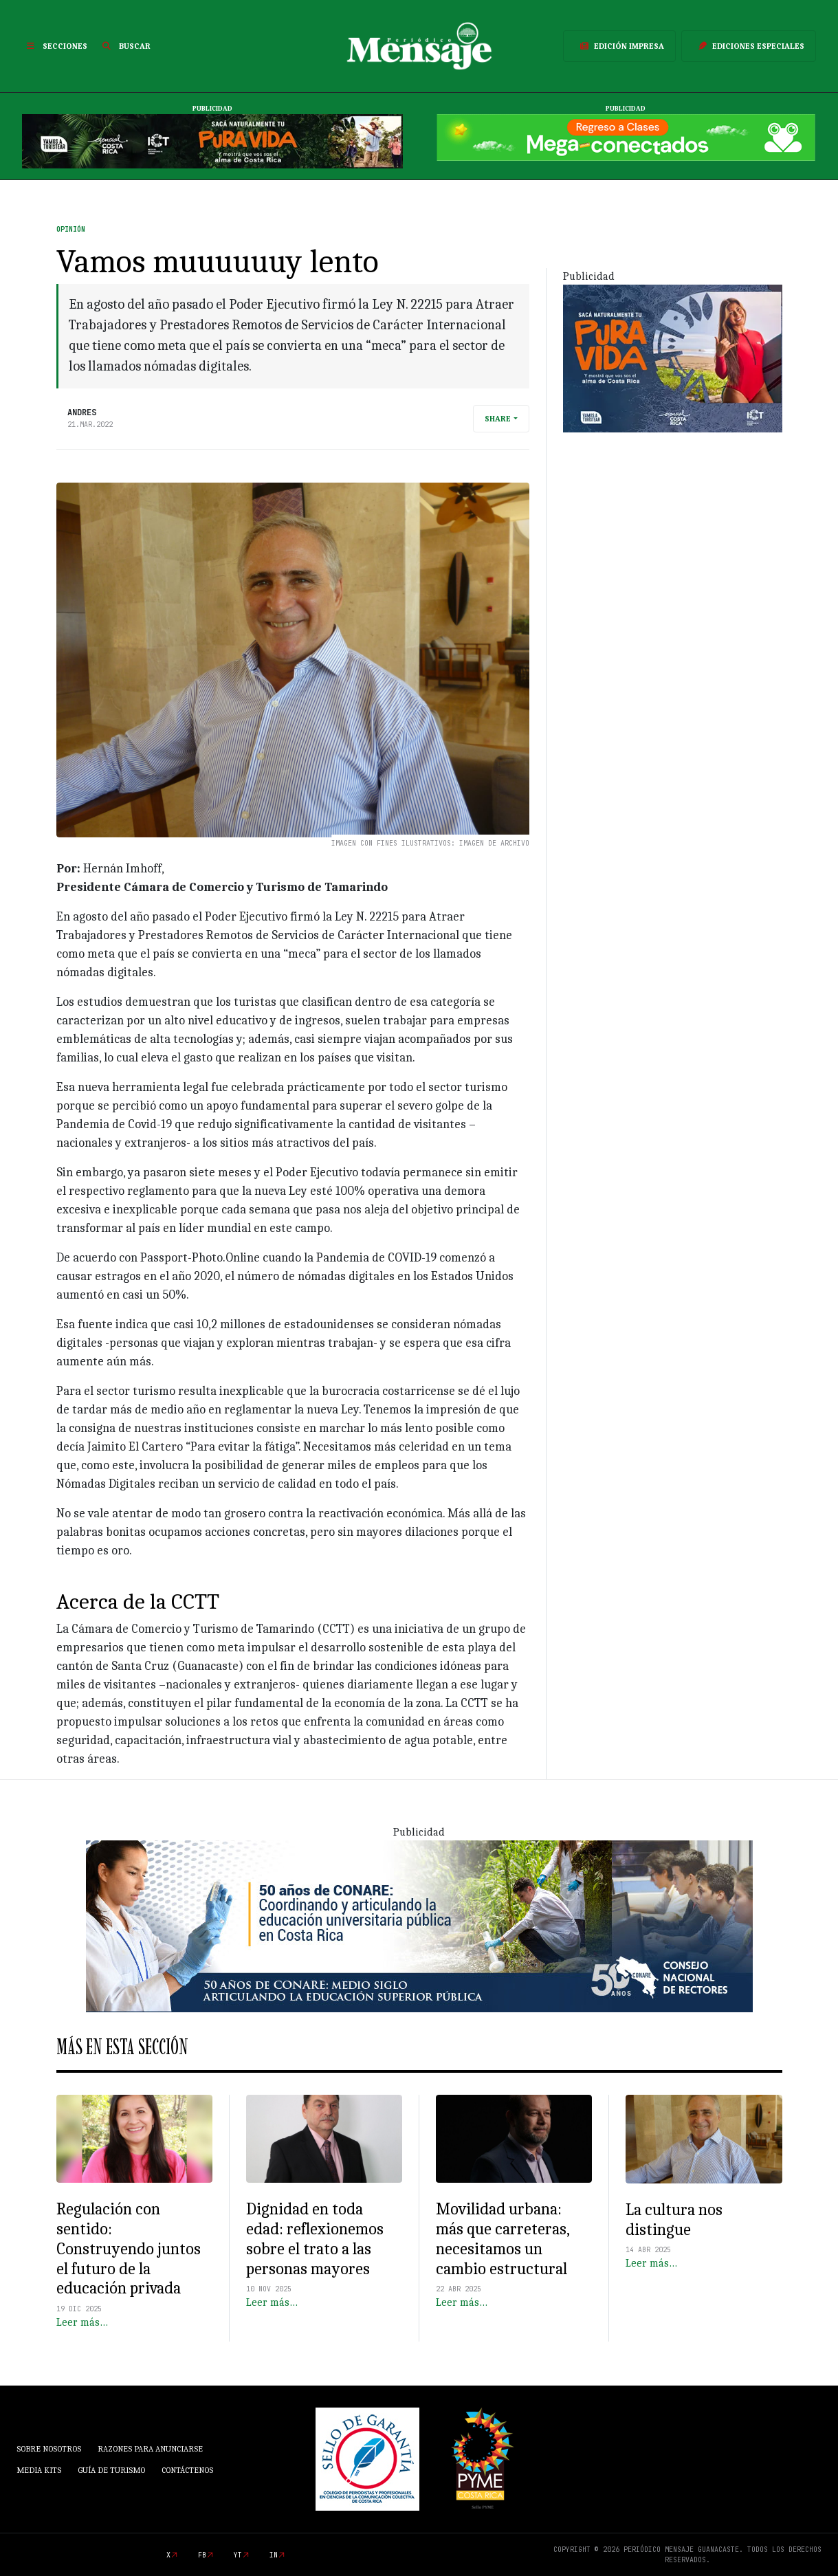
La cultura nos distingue (674, 2219)
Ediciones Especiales (748, 46)
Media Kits (38, 2470)
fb (202, 2555)
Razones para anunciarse (150, 2449)
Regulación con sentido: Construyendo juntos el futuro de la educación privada (128, 2248)
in (273, 2555)
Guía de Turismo (111, 2470)
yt (238, 2555)
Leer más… (82, 2322)
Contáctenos (187, 2470)
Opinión (70, 229)
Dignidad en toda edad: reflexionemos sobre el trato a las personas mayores (315, 2238)
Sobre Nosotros (48, 2449)
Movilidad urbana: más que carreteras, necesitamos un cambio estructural (502, 2238)
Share (498, 418)
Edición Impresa (619, 46)
